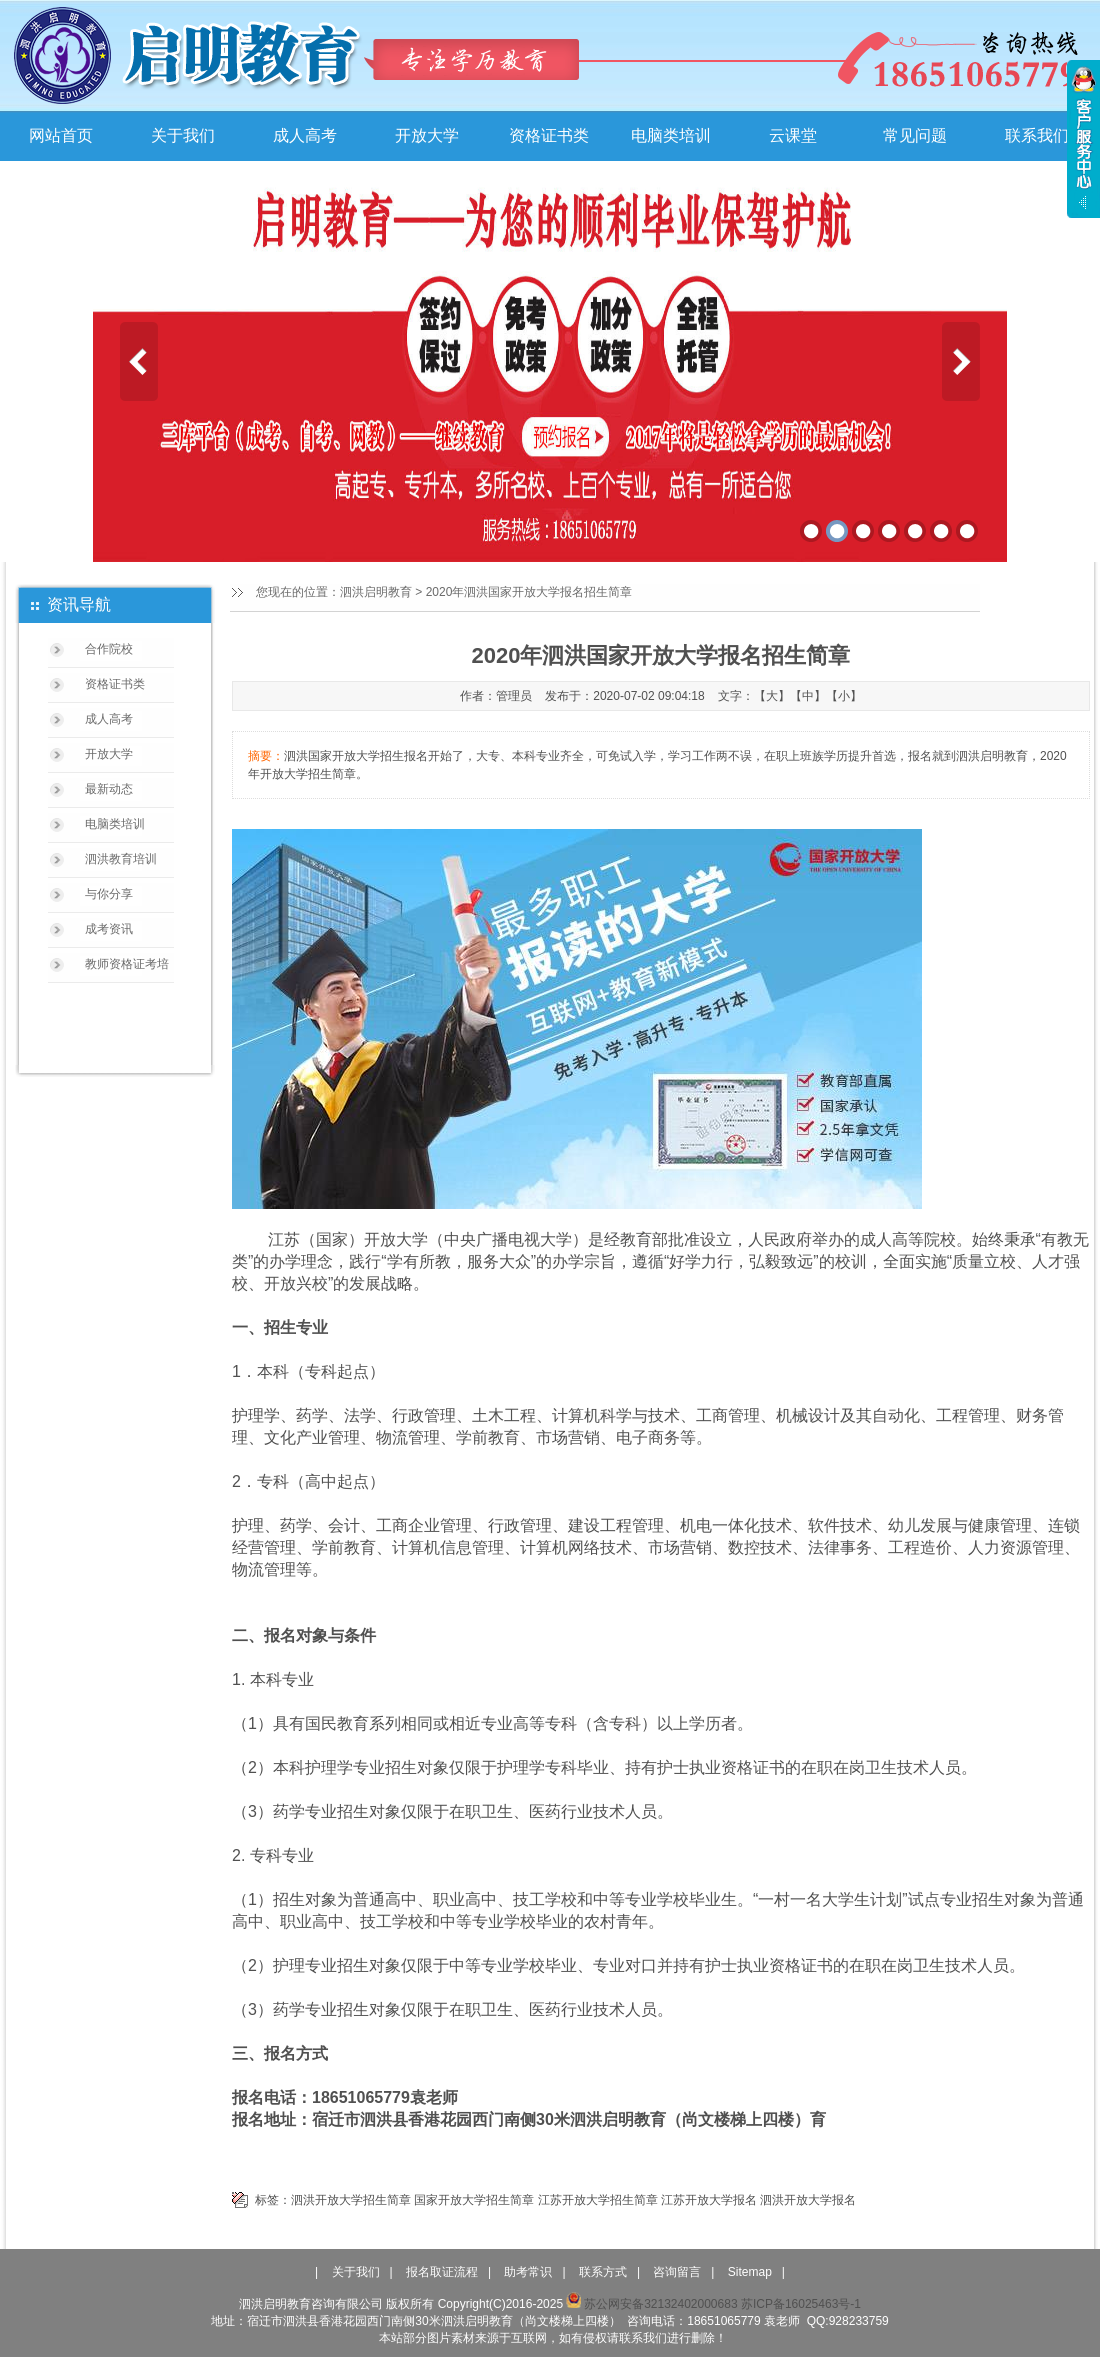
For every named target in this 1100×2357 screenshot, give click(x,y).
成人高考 (305, 135)
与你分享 (109, 894)
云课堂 (793, 135)
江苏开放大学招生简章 (598, 2200)
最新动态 (109, 789)
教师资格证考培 (127, 964)
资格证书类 (549, 135)
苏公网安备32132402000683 (651, 2304)
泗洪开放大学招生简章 (351, 2200)
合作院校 (109, 649)
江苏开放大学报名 (709, 2200)
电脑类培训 (671, 135)
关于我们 (183, 135)
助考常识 (528, 2272)
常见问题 (915, 135)
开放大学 (427, 135)
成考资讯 (109, 929)
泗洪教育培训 (121, 859)
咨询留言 (677, 2272)
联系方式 (603, 2272)
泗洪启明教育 (376, 592)
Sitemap (750, 2272)
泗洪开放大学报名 (808, 2200)
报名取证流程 (442, 2272)
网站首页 (61, 135)
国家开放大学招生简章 (474, 2200)
